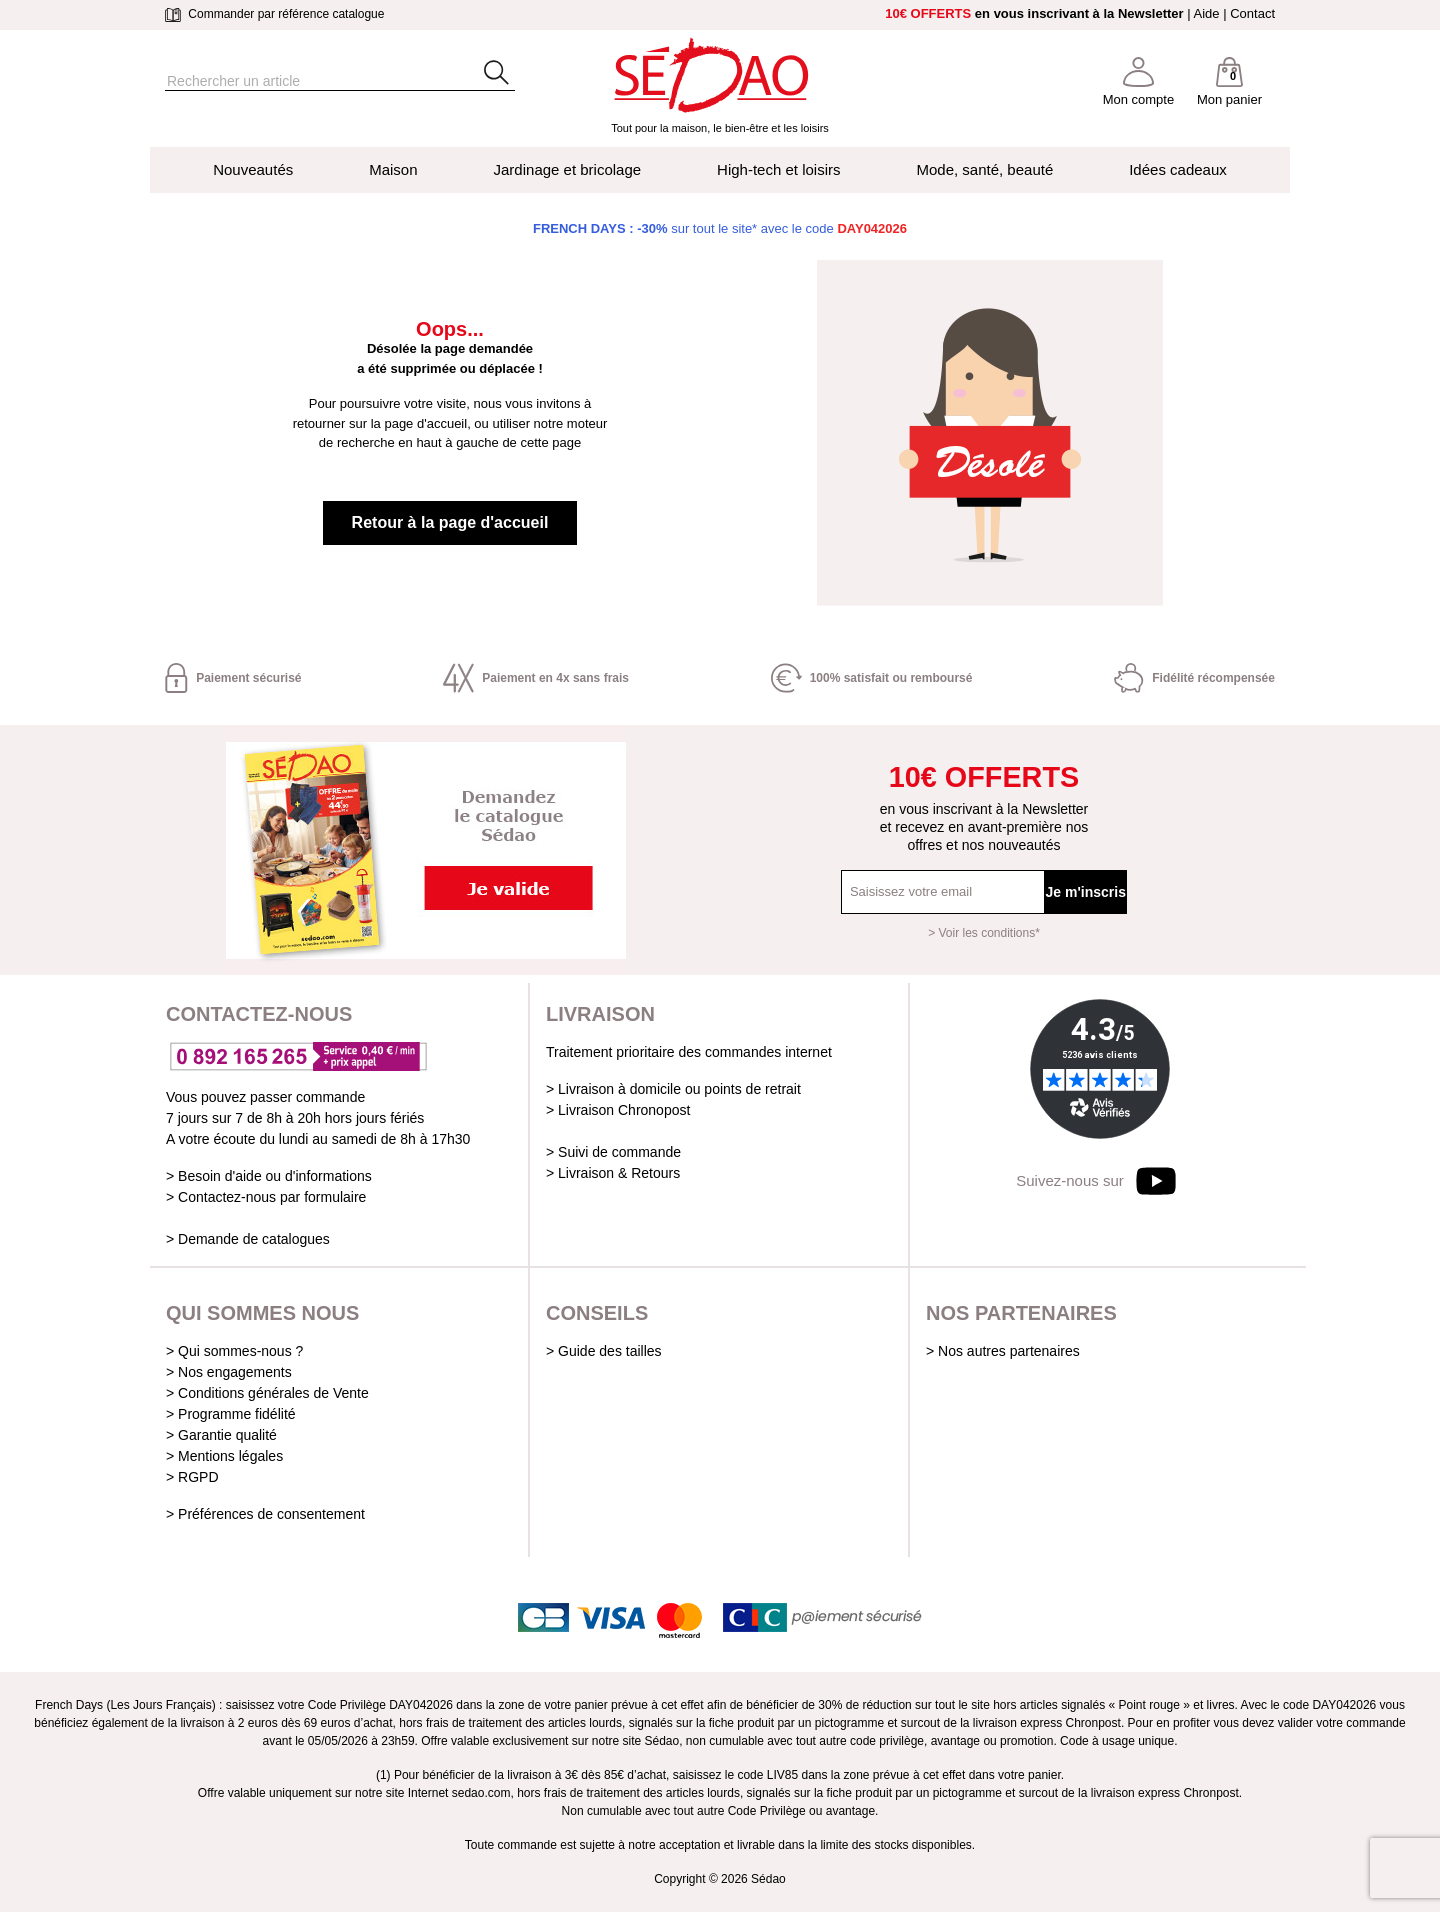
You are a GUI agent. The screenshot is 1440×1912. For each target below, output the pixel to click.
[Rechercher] (305, 81)
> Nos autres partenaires (1003, 1351)
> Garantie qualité (221, 1435)
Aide (1207, 13)
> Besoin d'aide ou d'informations (269, 1176)
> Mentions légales (224, 1456)
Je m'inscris (1086, 892)
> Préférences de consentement (265, 1514)
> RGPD (192, 1477)
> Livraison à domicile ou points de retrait (673, 1089)
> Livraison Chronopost (618, 1110)
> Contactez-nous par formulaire (266, 1197)
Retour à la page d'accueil (450, 522)
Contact (1252, 13)
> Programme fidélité (231, 1414)
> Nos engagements (229, 1372)
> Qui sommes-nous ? (234, 1351)
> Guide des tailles (604, 1351)
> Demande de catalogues (248, 1239)
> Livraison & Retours (613, 1173)
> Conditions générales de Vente (267, 1393)
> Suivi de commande (613, 1152)
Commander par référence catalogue (274, 14)
